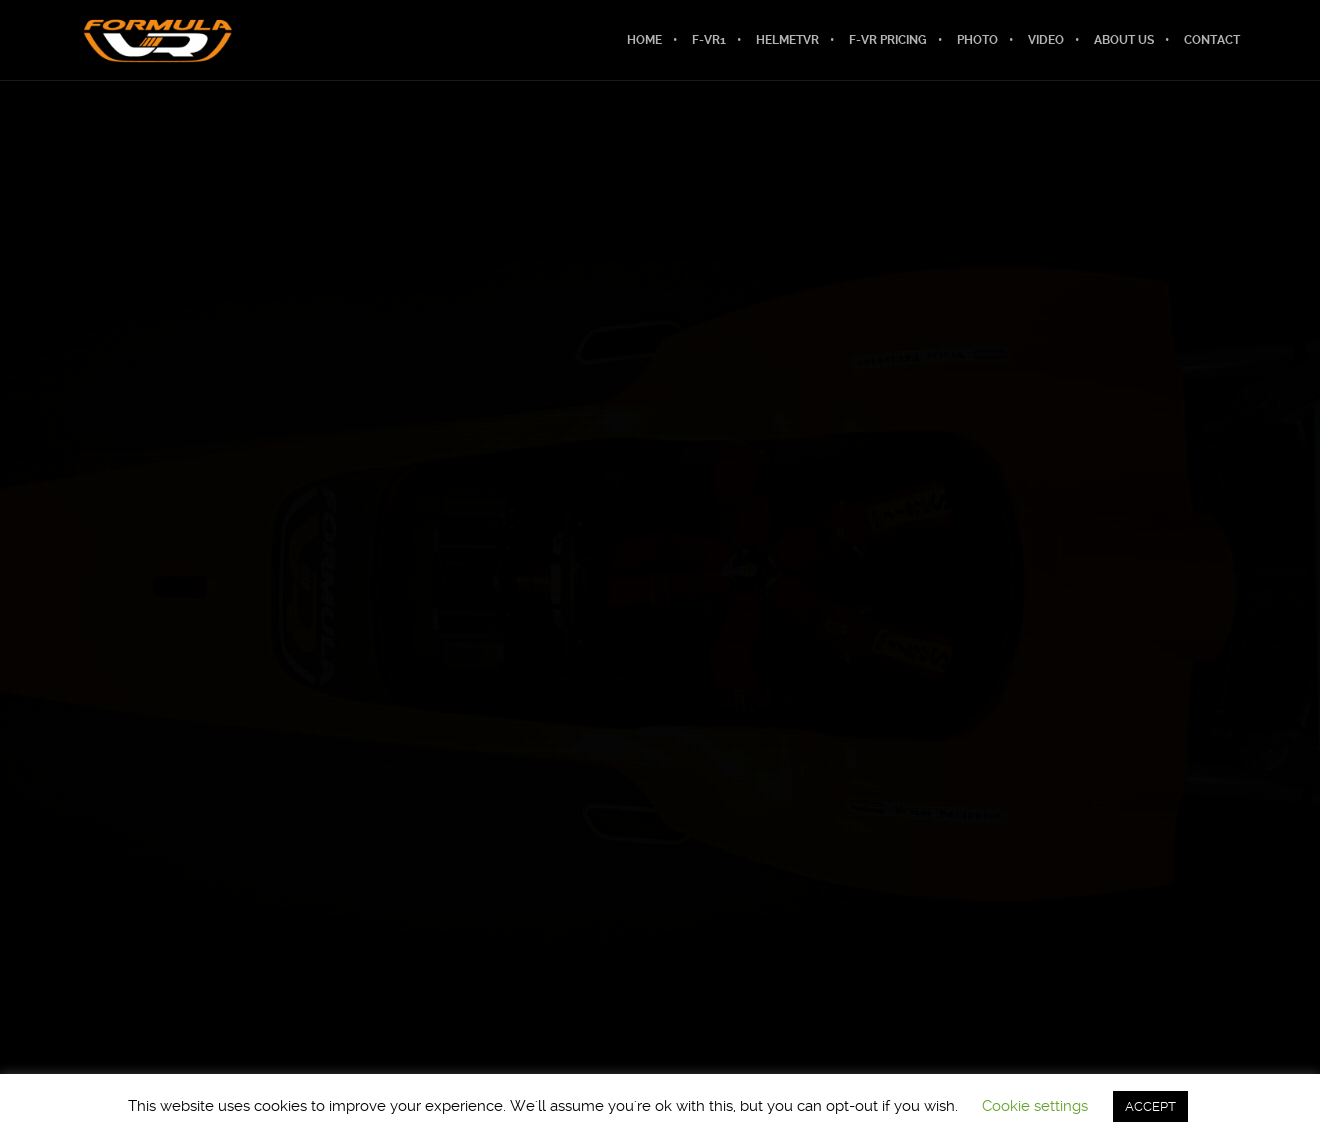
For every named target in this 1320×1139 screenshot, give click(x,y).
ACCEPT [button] (1150, 1106)
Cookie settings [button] (1035, 1106)
